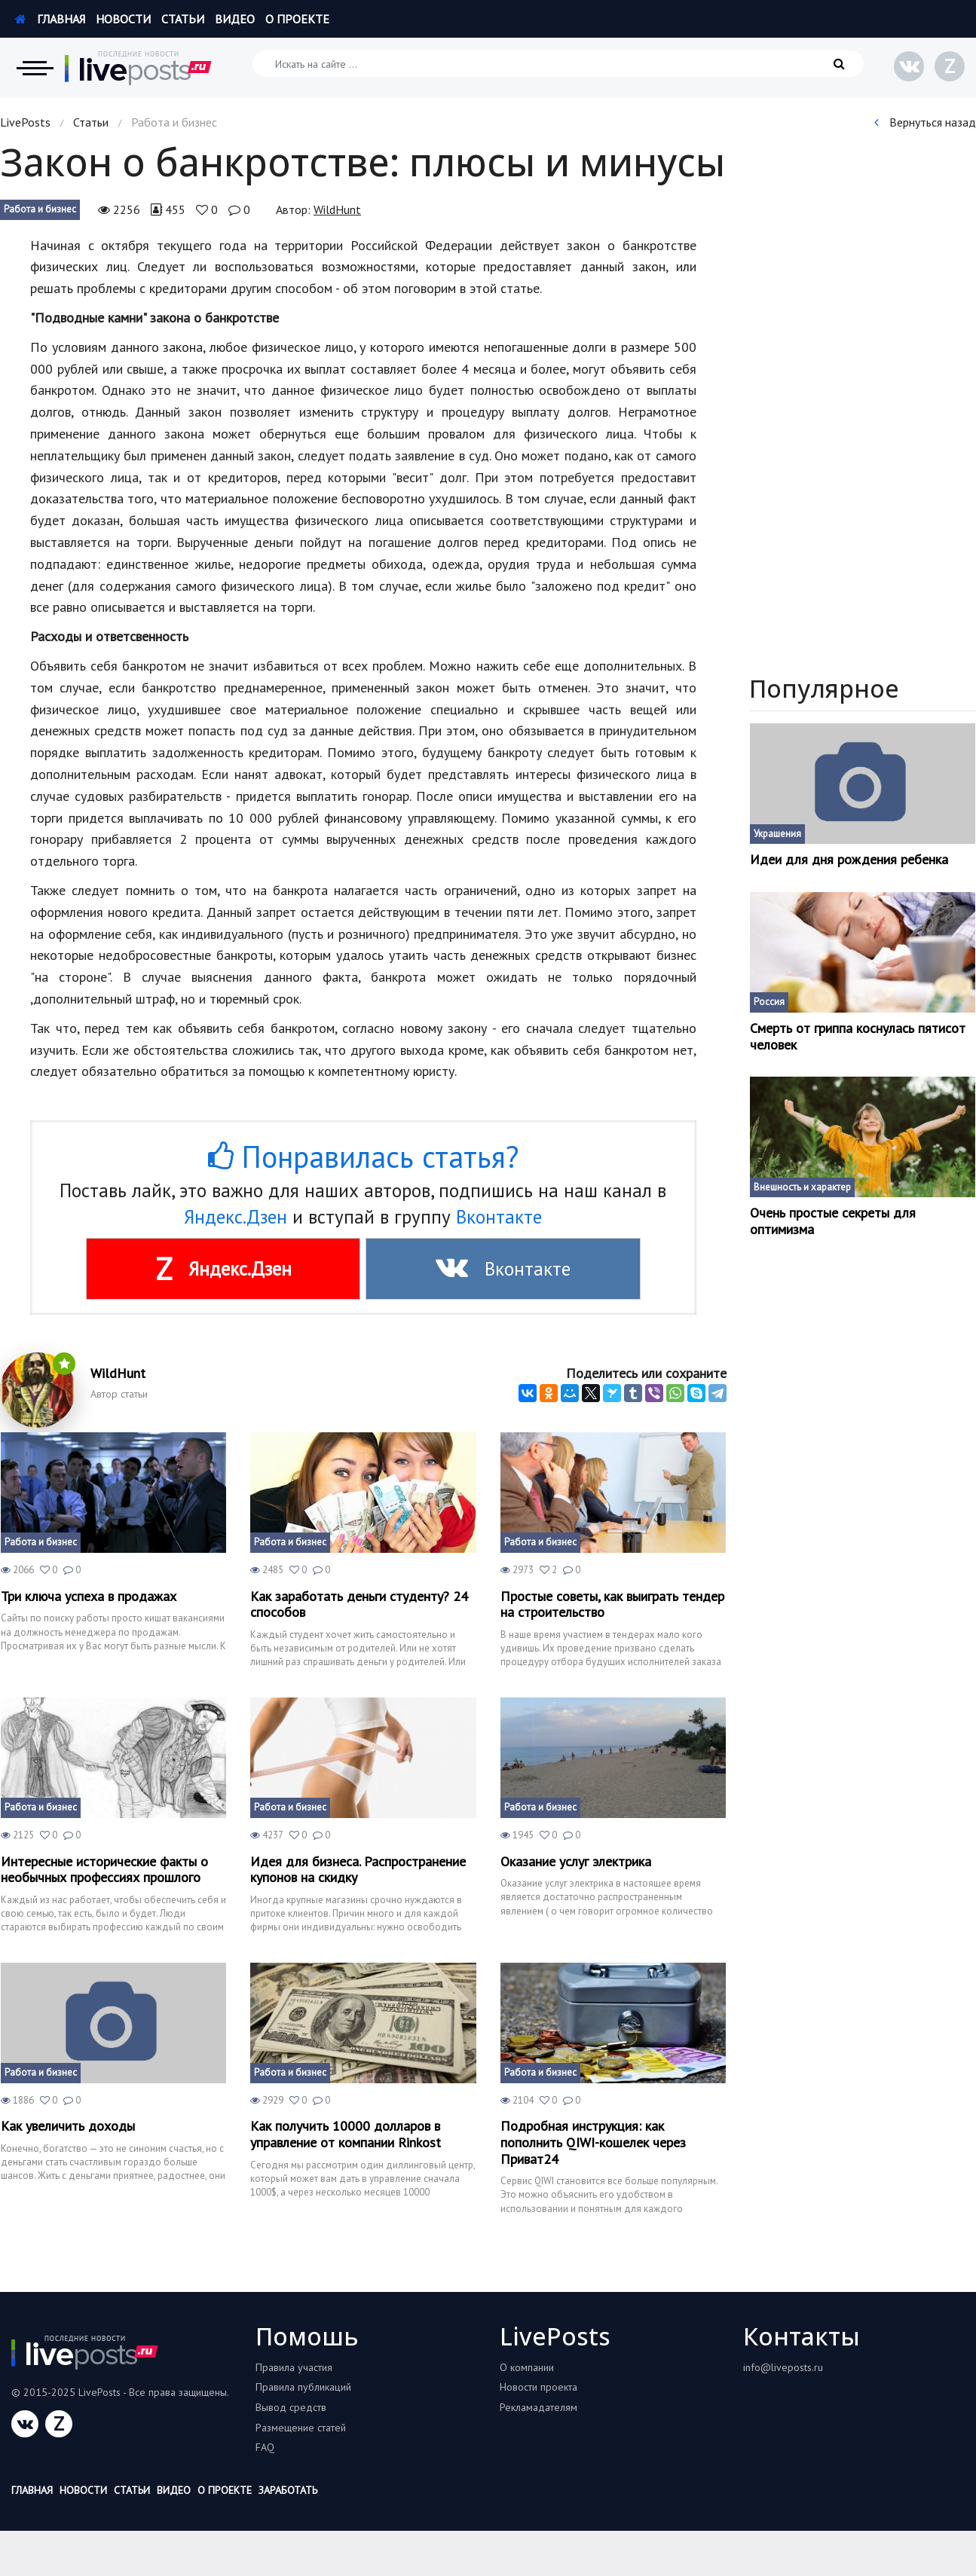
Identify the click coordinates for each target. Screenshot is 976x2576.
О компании (527, 2367)
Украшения (777, 833)
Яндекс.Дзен (235, 1217)
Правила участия (293, 2367)
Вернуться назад (925, 122)
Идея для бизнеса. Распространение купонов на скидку (358, 1869)
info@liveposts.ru (783, 2367)
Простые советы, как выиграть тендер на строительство (612, 1604)
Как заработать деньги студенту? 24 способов (359, 1604)
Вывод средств (290, 2407)
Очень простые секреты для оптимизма (833, 1221)
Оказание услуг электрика (575, 1861)
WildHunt (337, 209)
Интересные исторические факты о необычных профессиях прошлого (104, 1869)
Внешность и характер (802, 1187)
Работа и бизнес (40, 209)
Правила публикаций (303, 2387)
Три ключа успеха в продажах (88, 1596)
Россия (769, 1001)
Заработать (288, 2490)
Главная (50, 19)
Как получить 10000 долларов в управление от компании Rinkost (345, 2134)
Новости (123, 18)
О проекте (297, 18)
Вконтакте (499, 1217)
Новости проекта (538, 2387)
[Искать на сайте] (558, 63)
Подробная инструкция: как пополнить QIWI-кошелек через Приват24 (593, 2142)
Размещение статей (300, 2427)
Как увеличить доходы (68, 2126)
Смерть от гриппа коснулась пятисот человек (857, 1036)
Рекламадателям (538, 2407)
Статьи (182, 18)
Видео (235, 18)
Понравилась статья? (363, 1156)
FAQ (264, 2447)
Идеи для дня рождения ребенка (849, 859)
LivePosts (25, 122)
